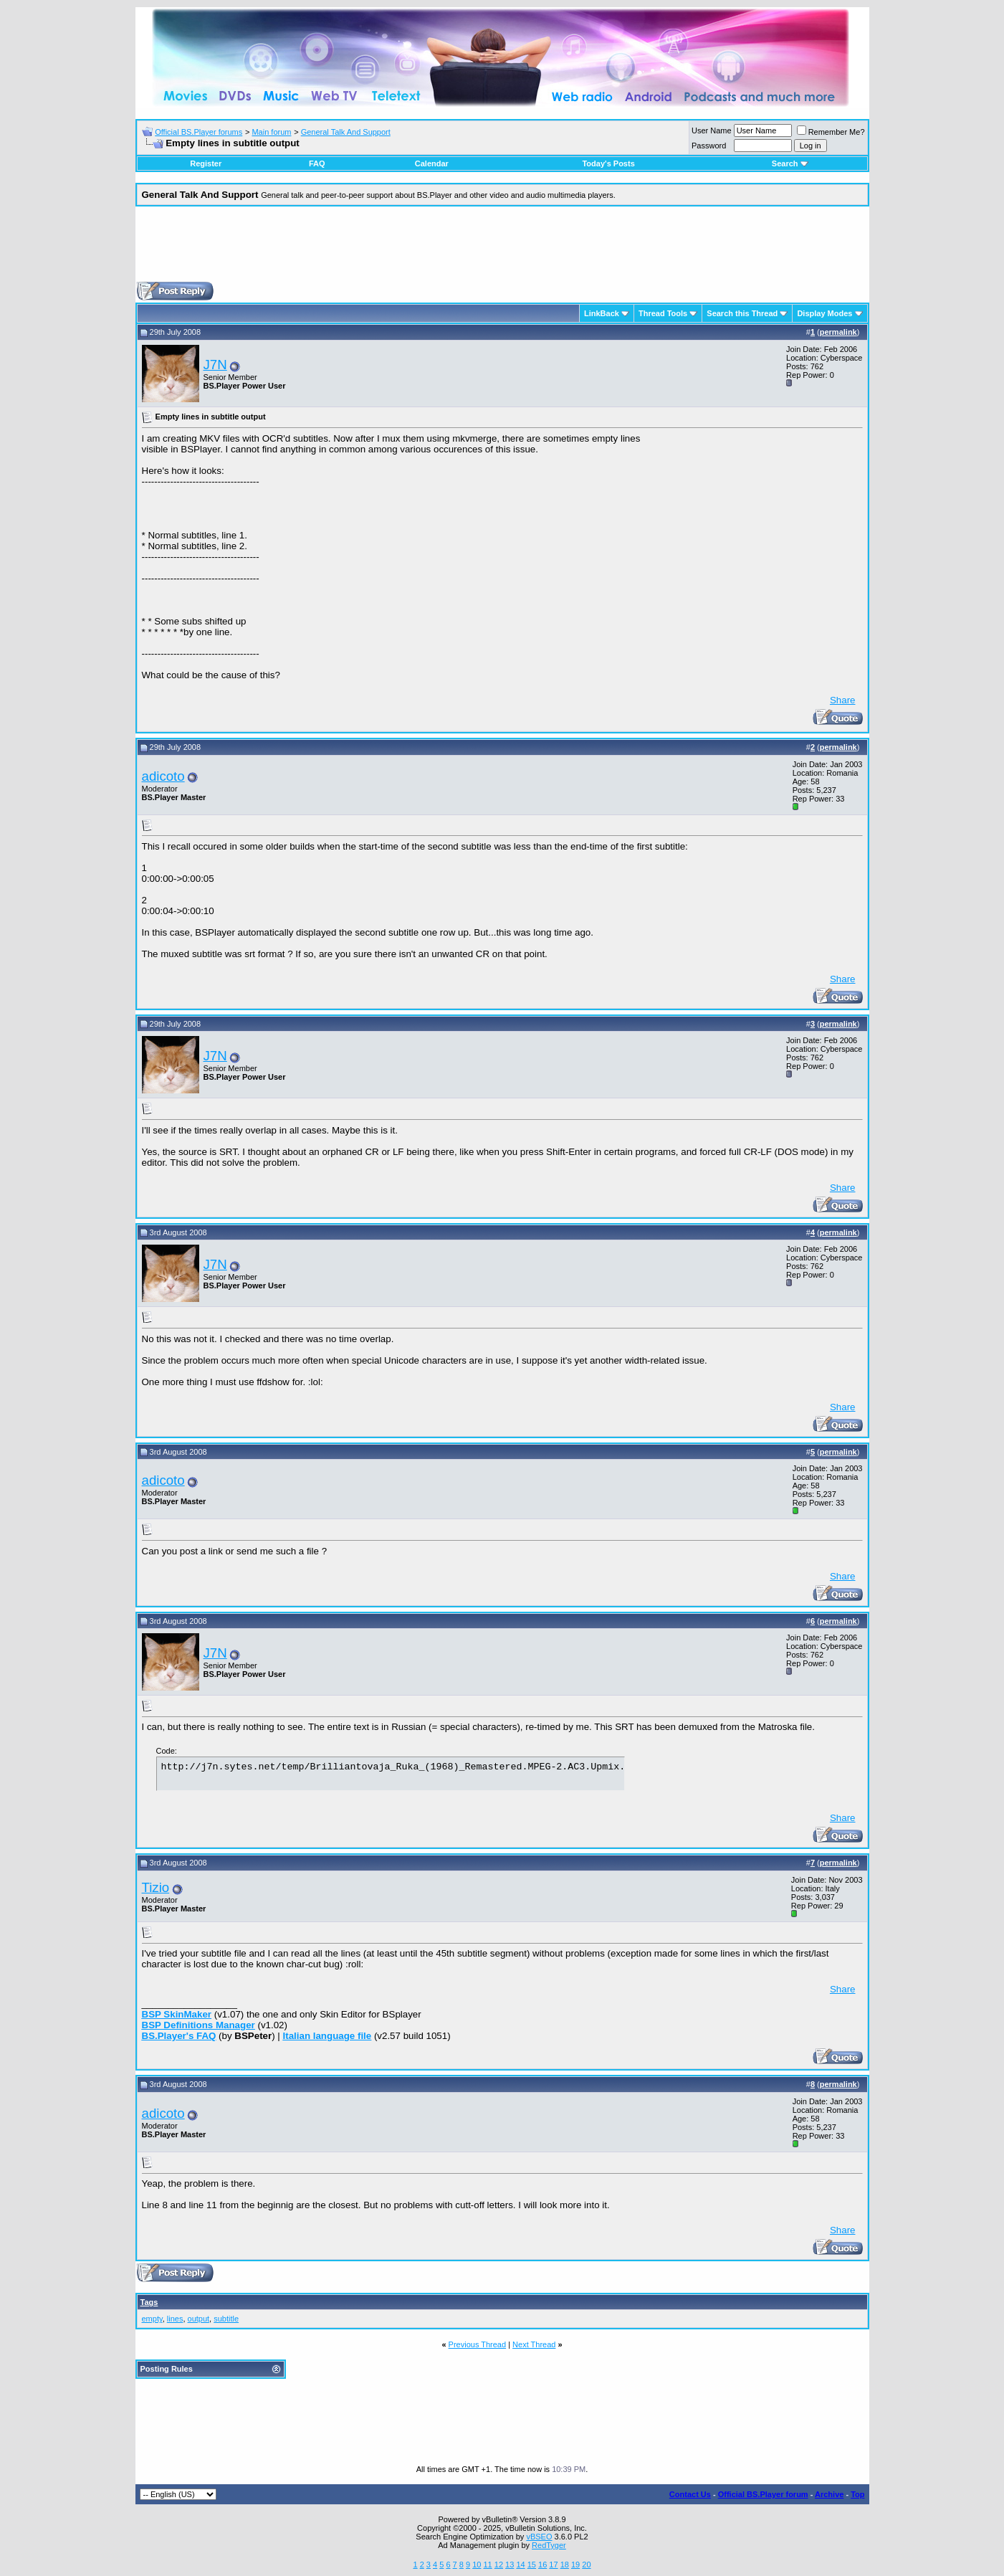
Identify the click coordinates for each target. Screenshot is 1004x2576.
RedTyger (549, 2545)
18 (564, 2564)
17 (553, 2564)
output (199, 2318)
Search (790, 163)
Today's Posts (608, 163)
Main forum (271, 132)
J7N (215, 364)
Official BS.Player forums (198, 132)
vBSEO (539, 2536)
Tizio (156, 1887)
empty (152, 2318)
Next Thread (533, 2344)
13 (509, 2564)
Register (205, 163)
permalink (838, 332)
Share (843, 700)
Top (857, 2494)
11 (487, 2564)
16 (542, 2564)
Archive (829, 2494)
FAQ (317, 163)
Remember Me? (831, 132)
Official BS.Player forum (763, 2494)
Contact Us (690, 2494)
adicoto (163, 776)
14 (520, 2564)
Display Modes (824, 313)
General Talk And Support (346, 132)
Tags (149, 2302)
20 (586, 2564)
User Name (712, 130)
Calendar (432, 163)
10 (476, 2564)
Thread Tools (663, 313)
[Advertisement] (502, 249)
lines (175, 2318)
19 (575, 2564)
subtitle (226, 2318)
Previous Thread (478, 2344)
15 (531, 2564)
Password (709, 145)
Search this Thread (742, 313)
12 (498, 2564)
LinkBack (601, 313)
